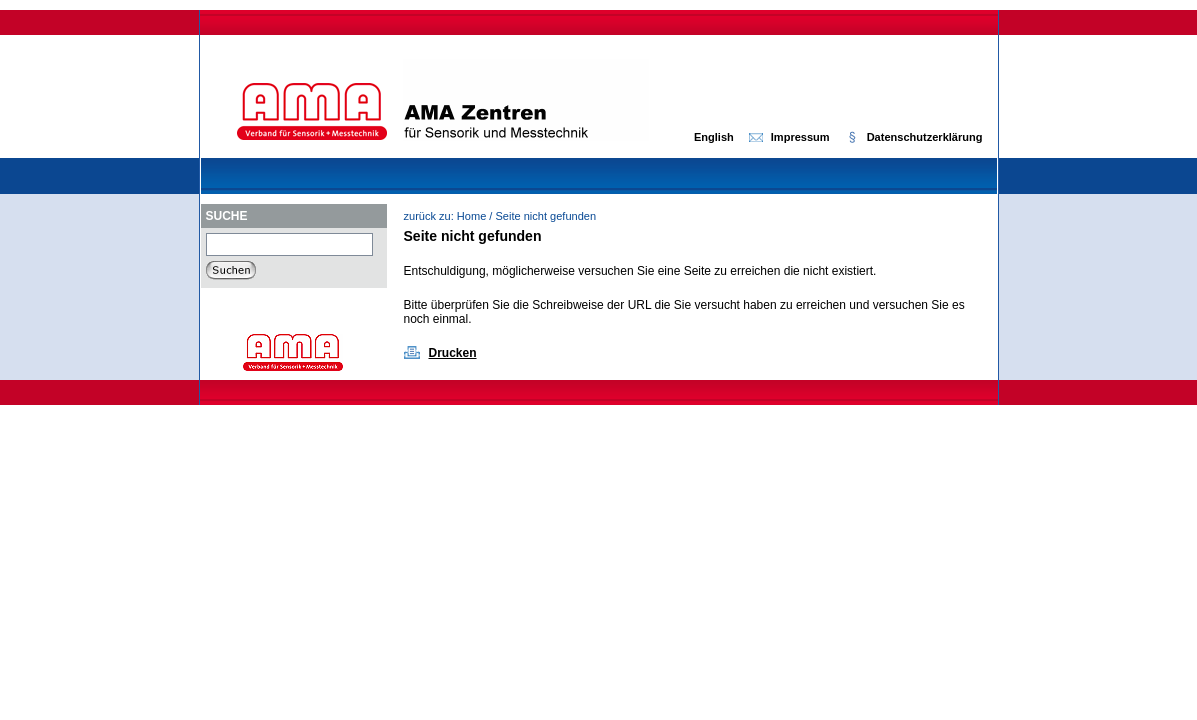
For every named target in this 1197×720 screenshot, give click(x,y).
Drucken (453, 353)
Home (471, 216)
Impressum (800, 137)
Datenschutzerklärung (925, 137)
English (714, 137)
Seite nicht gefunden (545, 216)
